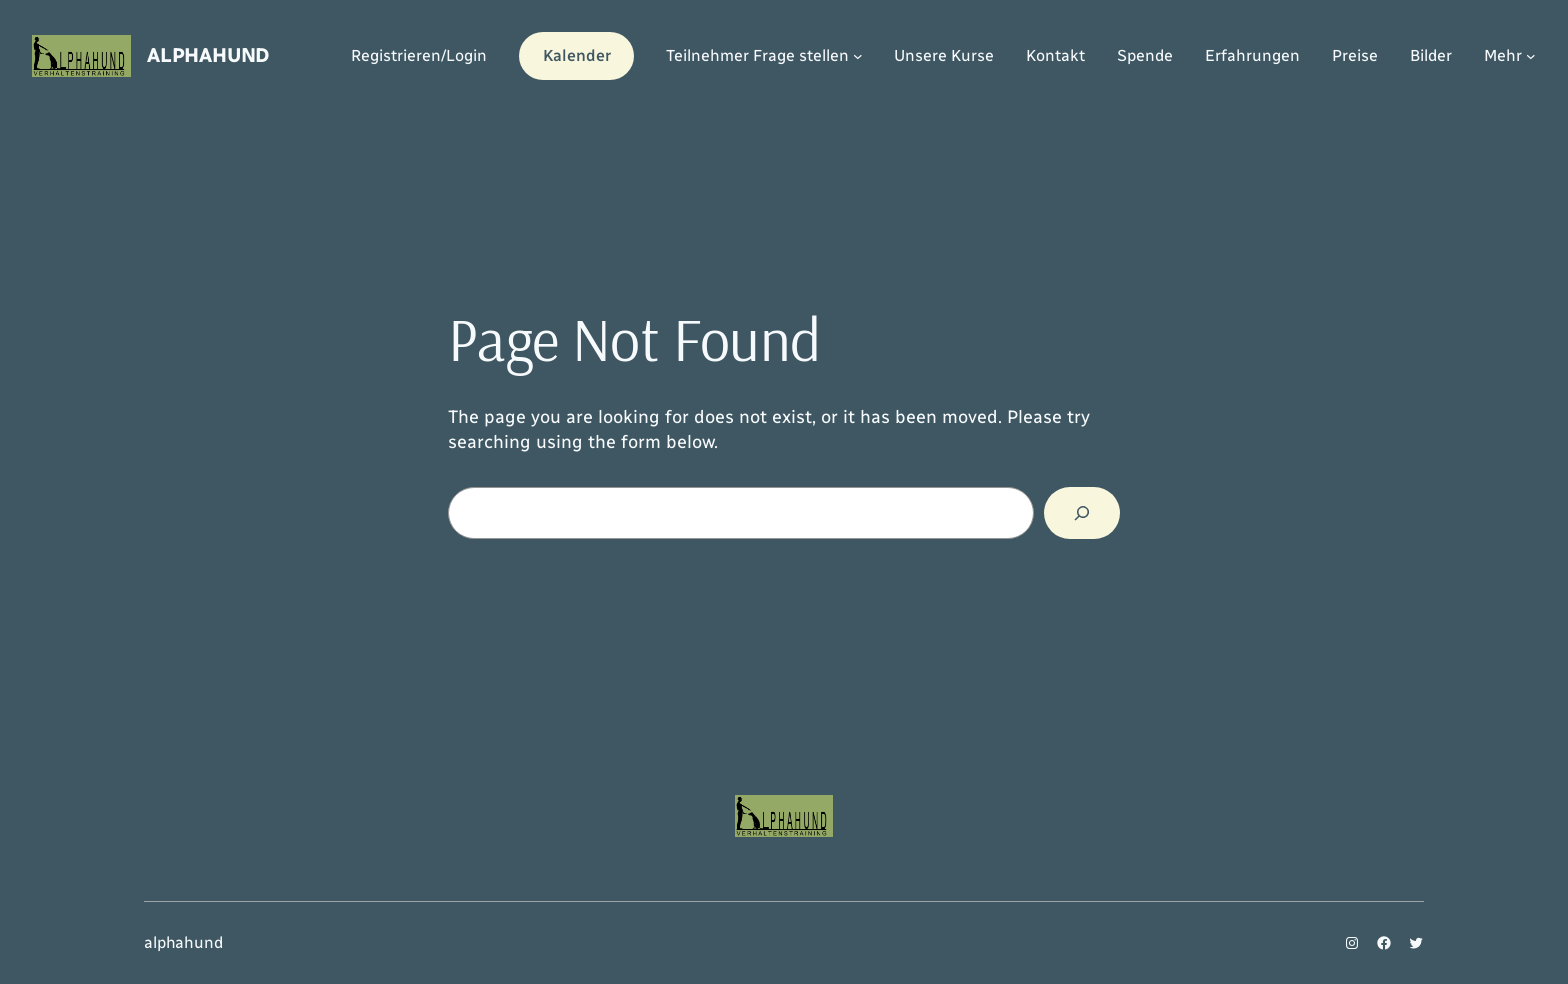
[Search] (1082, 513)
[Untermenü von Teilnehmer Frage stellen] (858, 56)
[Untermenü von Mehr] (1531, 56)
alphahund (208, 55)
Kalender (577, 55)
